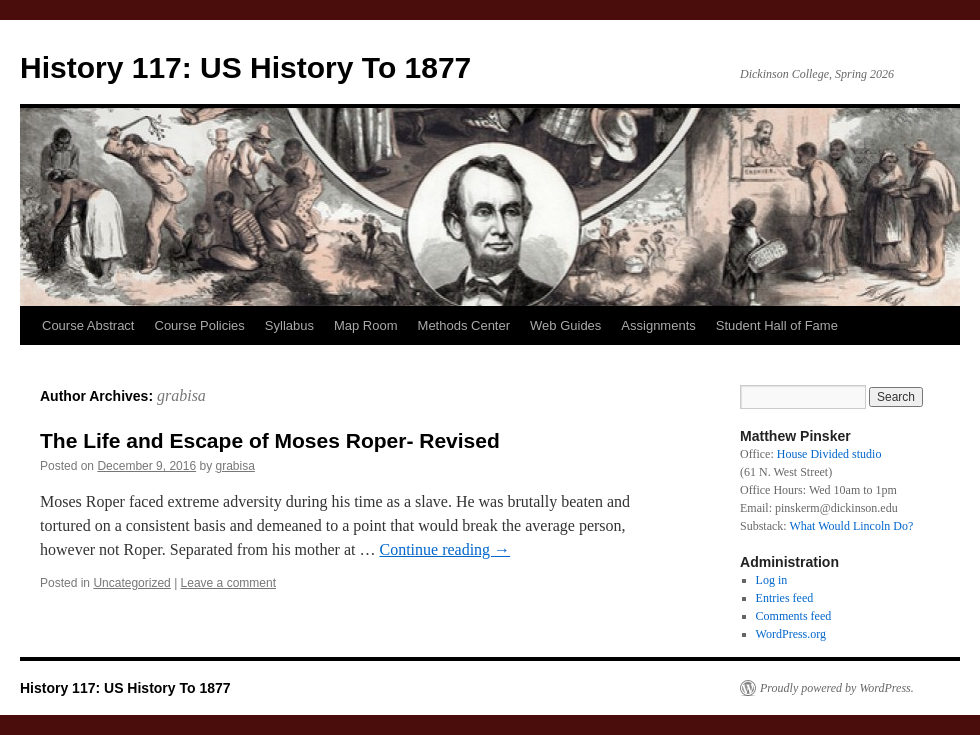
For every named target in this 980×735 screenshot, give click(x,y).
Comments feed (794, 616)
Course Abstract (88, 325)
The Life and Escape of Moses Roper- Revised (270, 440)
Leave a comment (228, 583)
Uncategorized (131, 583)
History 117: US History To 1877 (245, 67)
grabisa (181, 395)
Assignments (658, 325)
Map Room (366, 325)
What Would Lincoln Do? (851, 526)
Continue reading (444, 549)
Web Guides (565, 325)
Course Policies (200, 325)
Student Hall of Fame (777, 325)
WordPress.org (791, 634)
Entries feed (785, 598)
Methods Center (464, 325)
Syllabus (289, 325)
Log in (772, 580)
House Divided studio (829, 454)
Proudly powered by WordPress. (837, 688)
